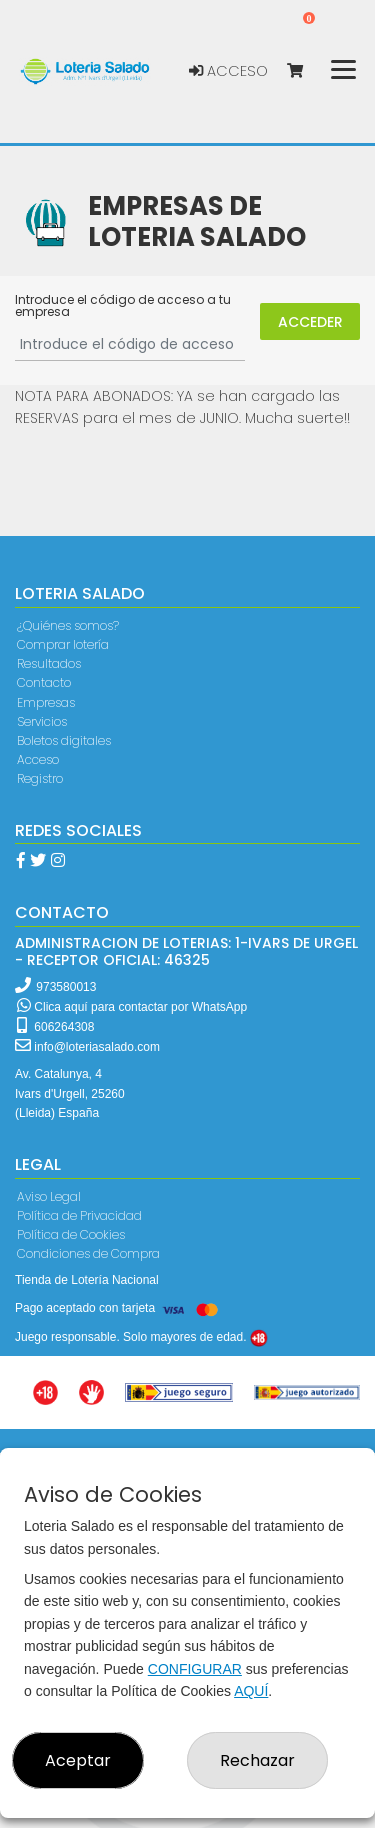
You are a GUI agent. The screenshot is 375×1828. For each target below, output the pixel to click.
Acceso (228, 71)
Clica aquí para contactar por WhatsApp (132, 1007)
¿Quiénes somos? (68, 625)
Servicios (42, 721)
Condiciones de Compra (88, 1253)
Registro (40, 778)
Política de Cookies (71, 1234)
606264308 (55, 1027)
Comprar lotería (63, 644)
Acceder (310, 322)
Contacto (44, 682)
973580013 (66, 987)
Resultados (49, 663)
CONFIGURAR (195, 1669)
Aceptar (78, 1760)
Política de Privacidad (79, 1215)
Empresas (46, 702)
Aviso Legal (49, 1196)
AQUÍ (251, 1691)
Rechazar (257, 1760)
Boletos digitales (64, 740)
